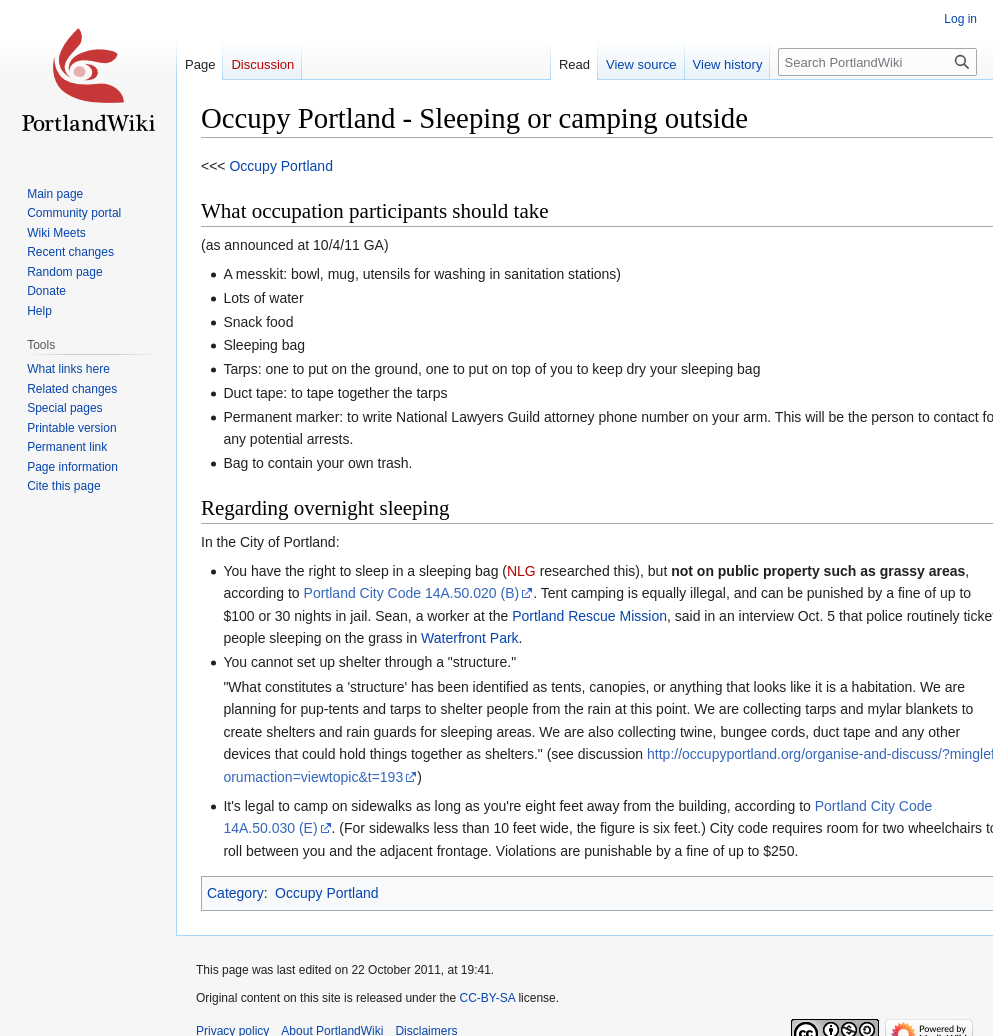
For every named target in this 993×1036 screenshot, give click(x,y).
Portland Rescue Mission (589, 616)
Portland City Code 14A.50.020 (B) (412, 593)
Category (235, 893)
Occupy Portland (281, 166)
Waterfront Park (470, 638)
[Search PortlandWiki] (877, 62)
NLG (521, 571)
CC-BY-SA (487, 998)
